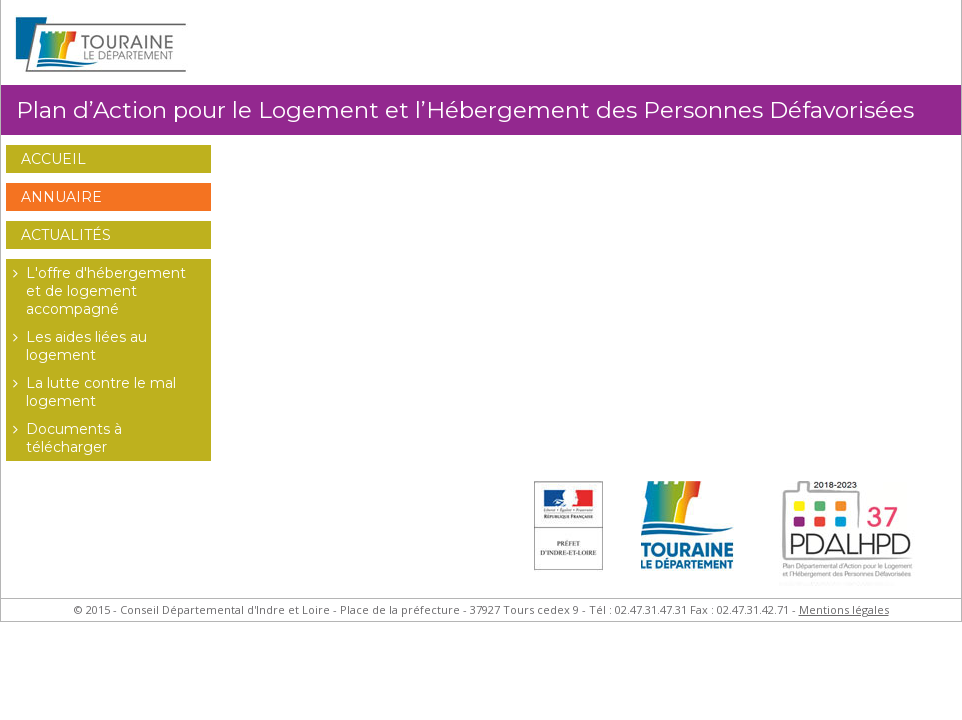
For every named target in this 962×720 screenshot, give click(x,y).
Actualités (66, 235)
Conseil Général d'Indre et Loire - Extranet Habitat (101, 44)
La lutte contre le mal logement (91, 392)
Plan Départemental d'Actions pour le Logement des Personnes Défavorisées (852, 539)
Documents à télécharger (64, 438)
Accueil (53, 159)
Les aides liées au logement (76, 346)
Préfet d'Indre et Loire (568, 539)
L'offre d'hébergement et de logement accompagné (96, 291)
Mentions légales (844, 609)
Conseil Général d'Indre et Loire (691, 539)
